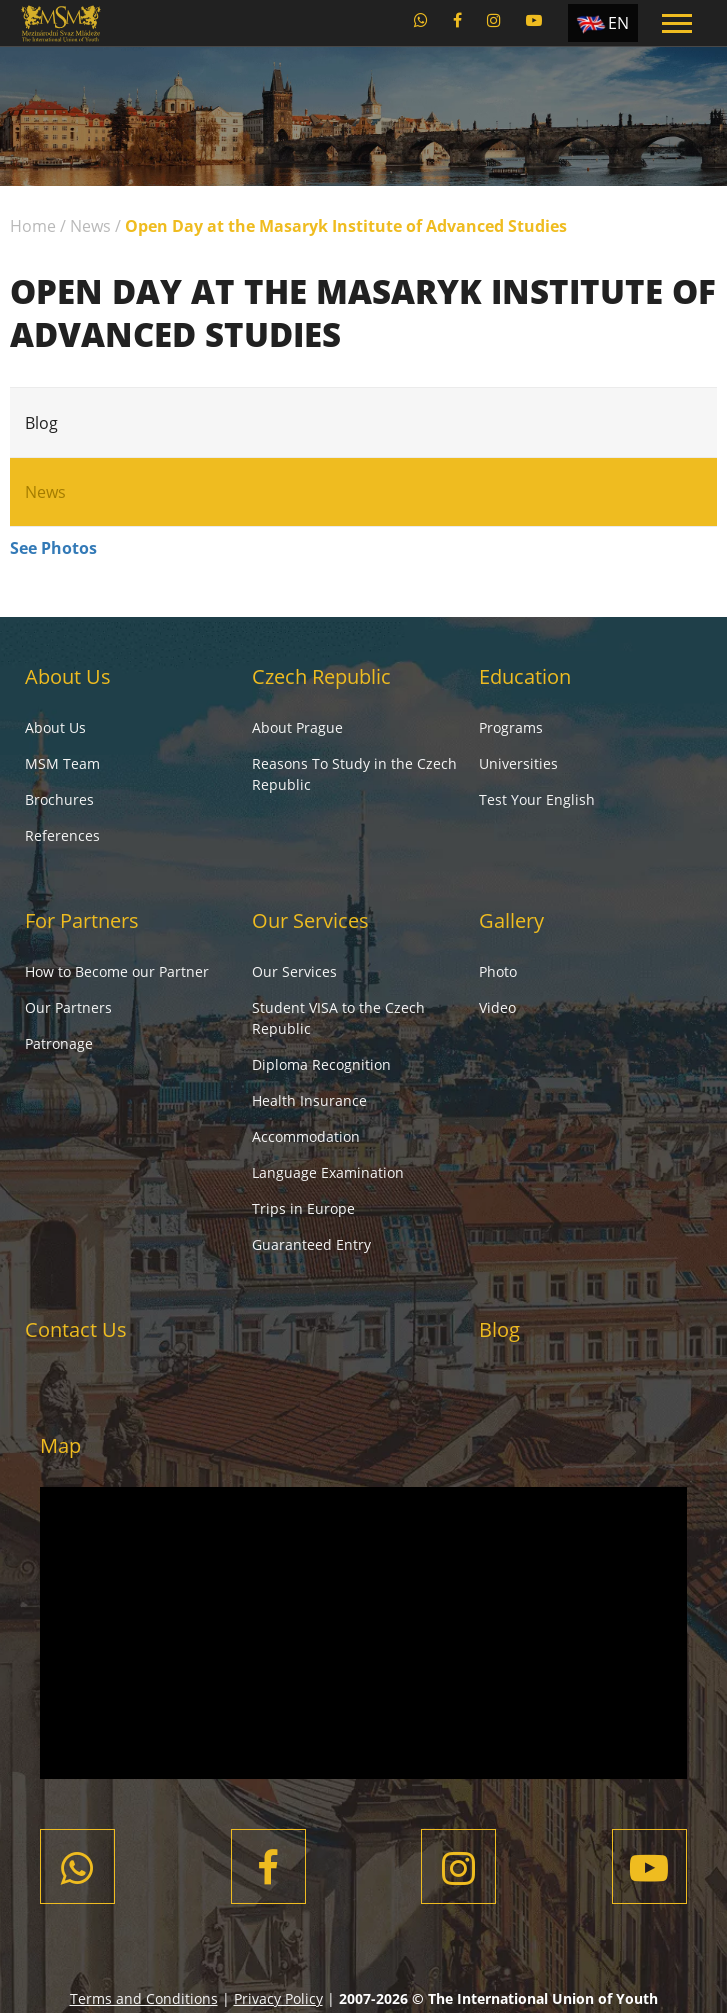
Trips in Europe (303, 1208)
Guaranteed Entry (311, 1244)
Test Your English (537, 799)
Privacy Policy (278, 1998)
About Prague (297, 727)
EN (618, 23)
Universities (518, 763)
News (90, 226)
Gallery (511, 920)
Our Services (310, 920)
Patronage (59, 1043)
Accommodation (306, 1136)
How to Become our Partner (117, 971)
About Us (68, 676)
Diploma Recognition (321, 1064)
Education (525, 676)
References (62, 835)
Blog (41, 423)
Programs (511, 727)
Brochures (59, 799)
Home (33, 226)
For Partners (82, 920)
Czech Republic (321, 676)
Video (497, 1007)
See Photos (53, 548)
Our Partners (68, 1007)
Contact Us (76, 1329)
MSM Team (62, 763)
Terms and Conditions (144, 1998)
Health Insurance (309, 1100)
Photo (498, 971)
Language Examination (328, 1172)
